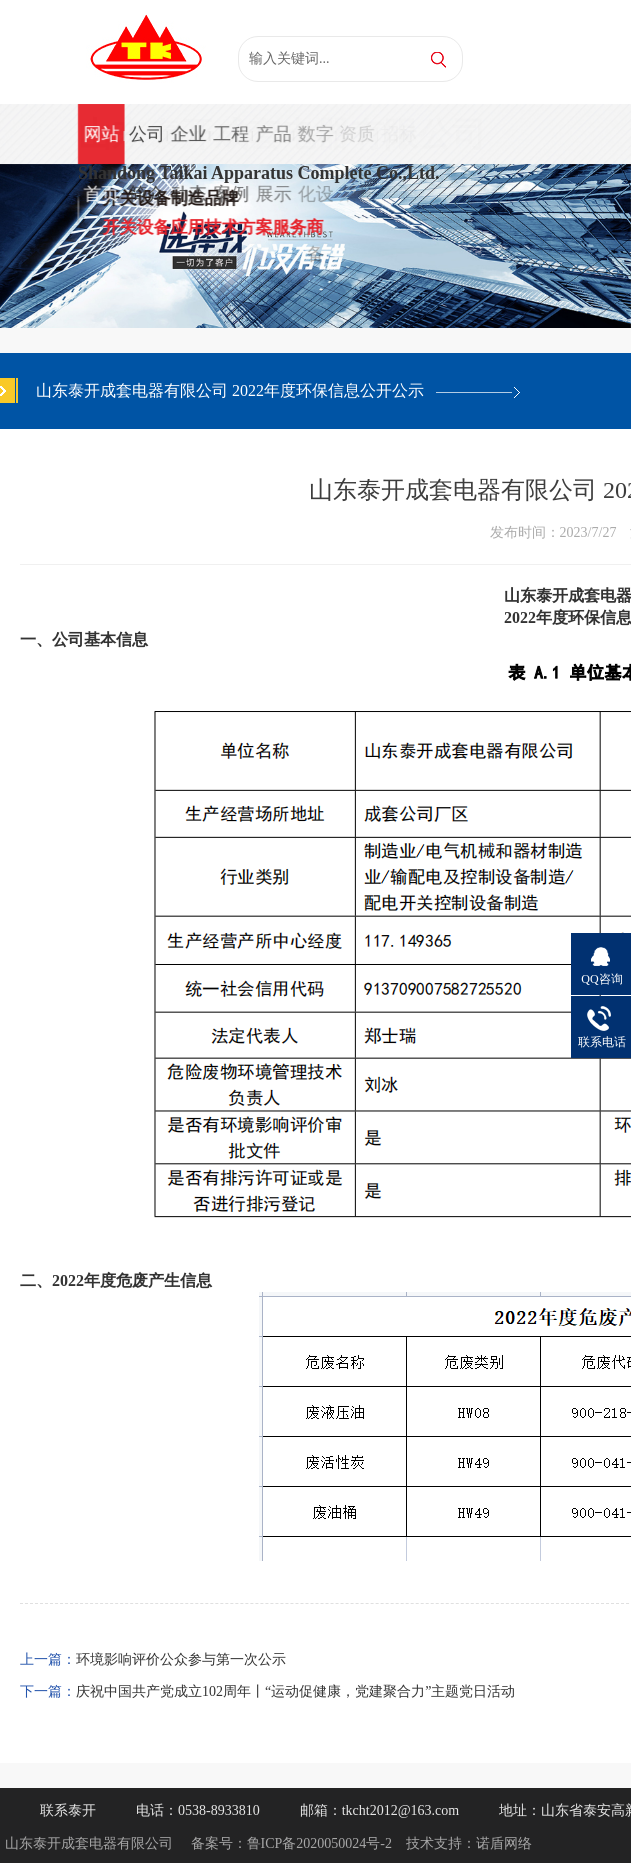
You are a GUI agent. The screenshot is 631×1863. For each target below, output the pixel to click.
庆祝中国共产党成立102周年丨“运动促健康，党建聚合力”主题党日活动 (295, 1691)
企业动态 (188, 144)
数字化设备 (314, 144)
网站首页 (101, 144)
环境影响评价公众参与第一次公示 (181, 1659)
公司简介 (146, 144)
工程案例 (230, 144)
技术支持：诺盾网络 (469, 1843)
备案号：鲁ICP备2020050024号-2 (291, 1843)
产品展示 (272, 144)
